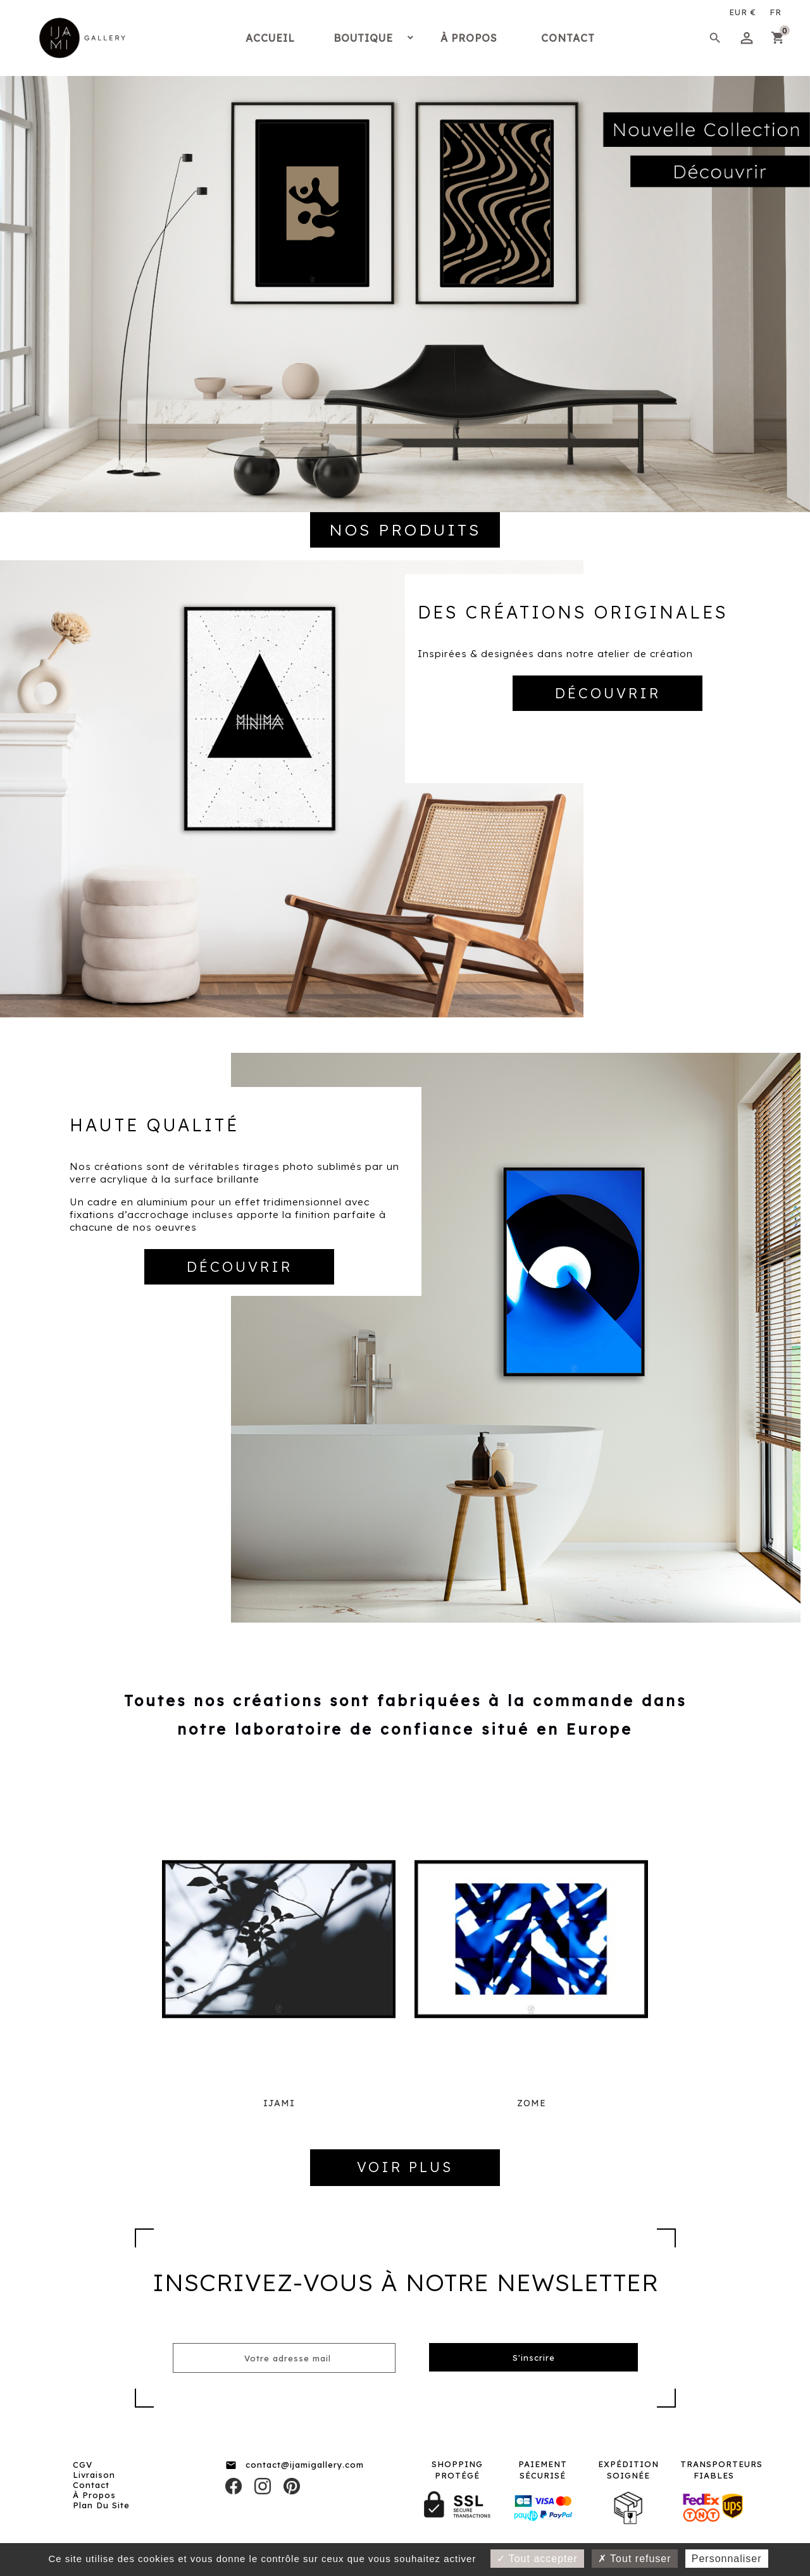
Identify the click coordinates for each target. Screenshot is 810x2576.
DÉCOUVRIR (608, 693)
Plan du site (101, 2505)
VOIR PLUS (405, 2167)
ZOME (531, 2103)
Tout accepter (537, 2558)
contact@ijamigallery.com (305, 2465)
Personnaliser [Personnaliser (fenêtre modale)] (727, 2558)
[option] (405, 256)
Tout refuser (634, 2558)
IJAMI (279, 2103)
